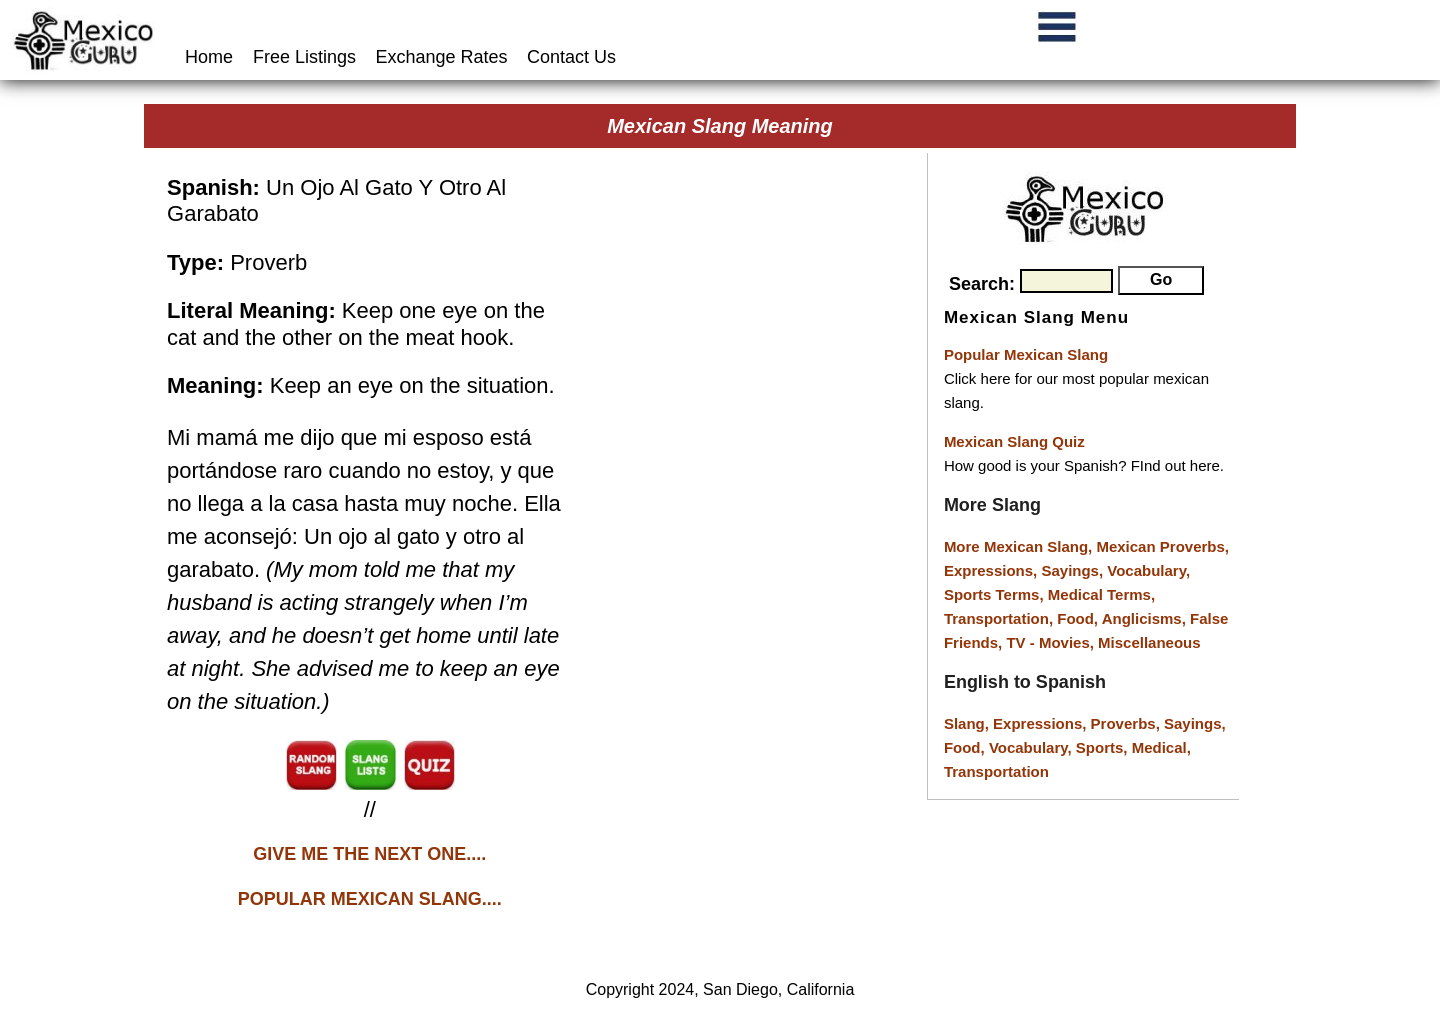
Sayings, (1074, 570)
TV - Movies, (1052, 642)
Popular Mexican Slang (1026, 354)
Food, (1079, 618)
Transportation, (1000, 618)
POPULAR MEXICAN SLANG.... (370, 899)
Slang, (968, 723)
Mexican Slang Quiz (1014, 441)
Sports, (1104, 747)
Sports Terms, (996, 594)
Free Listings (304, 57)
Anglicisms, (1146, 618)
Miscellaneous (1149, 642)
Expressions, (990, 570)
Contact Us (571, 57)
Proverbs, (1127, 723)
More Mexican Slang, (1020, 546)
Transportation (996, 771)
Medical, (1161, 747)
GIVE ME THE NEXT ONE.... (369, 854)
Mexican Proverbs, (1162, 546)
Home (211, 57)
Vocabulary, (1148, 570)
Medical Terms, (1101, 594)
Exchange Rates (442, 57)
